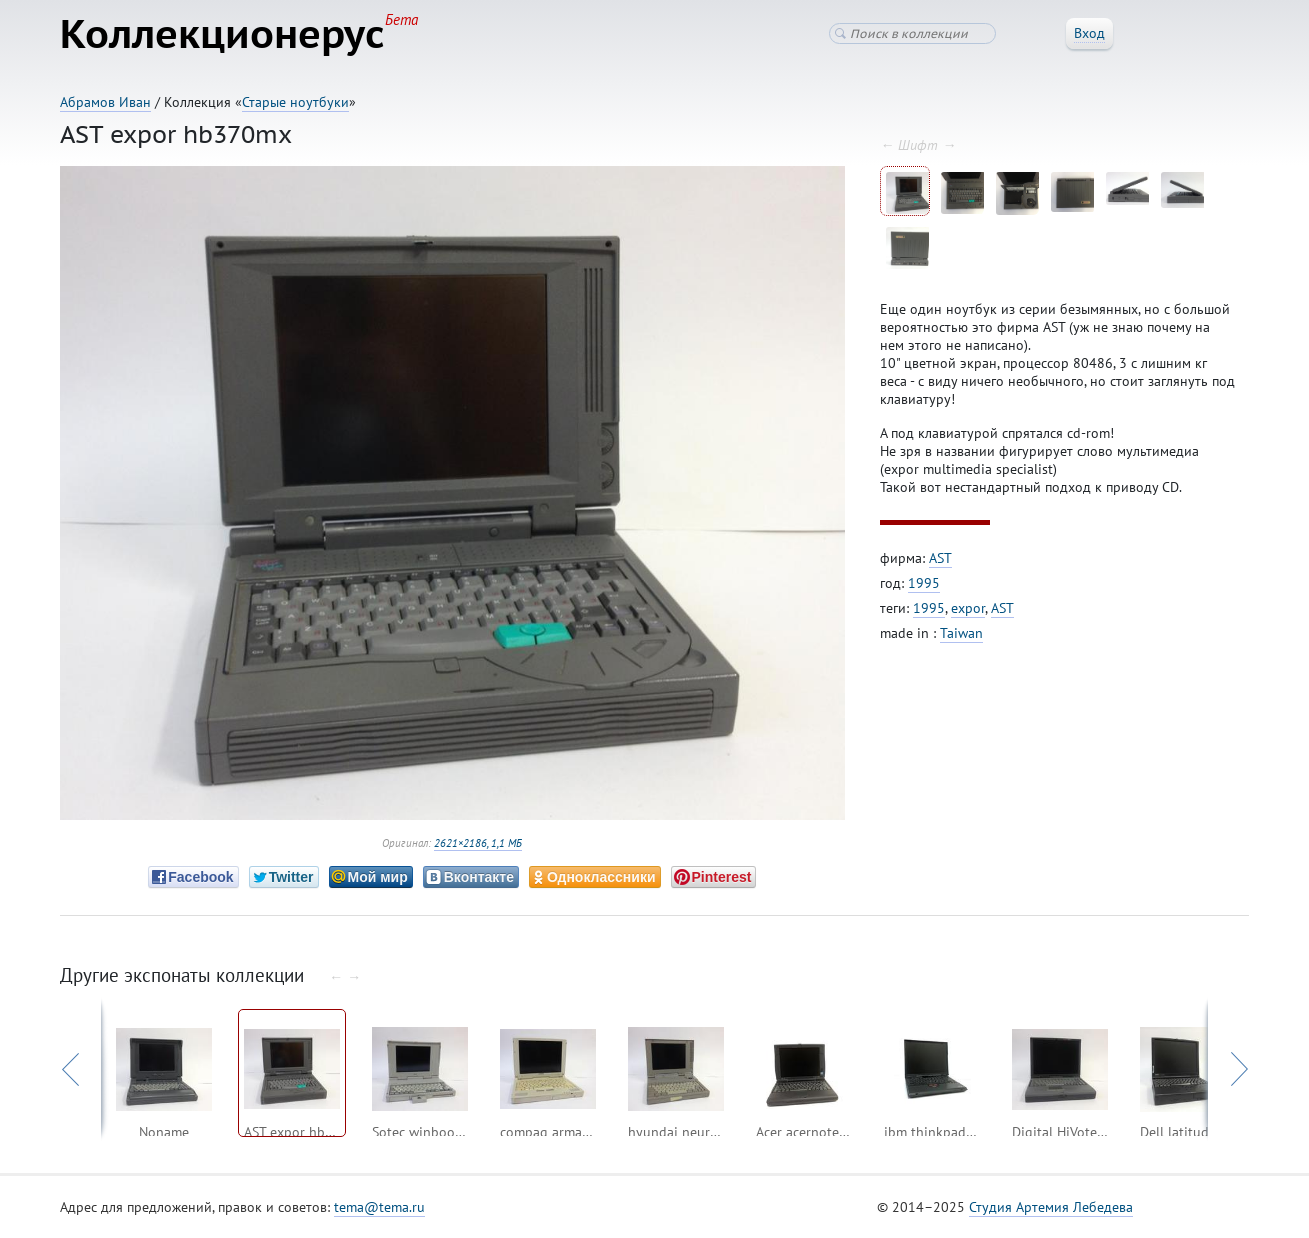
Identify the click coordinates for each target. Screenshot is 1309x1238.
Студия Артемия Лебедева (1051, 1207)
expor (968, 608)
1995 (924, 583)
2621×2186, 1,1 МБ (478, 843)
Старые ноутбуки (295, 102)
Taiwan (961, 633)
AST (940, 558)
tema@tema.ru (379, 1207)
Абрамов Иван (105, 102)
